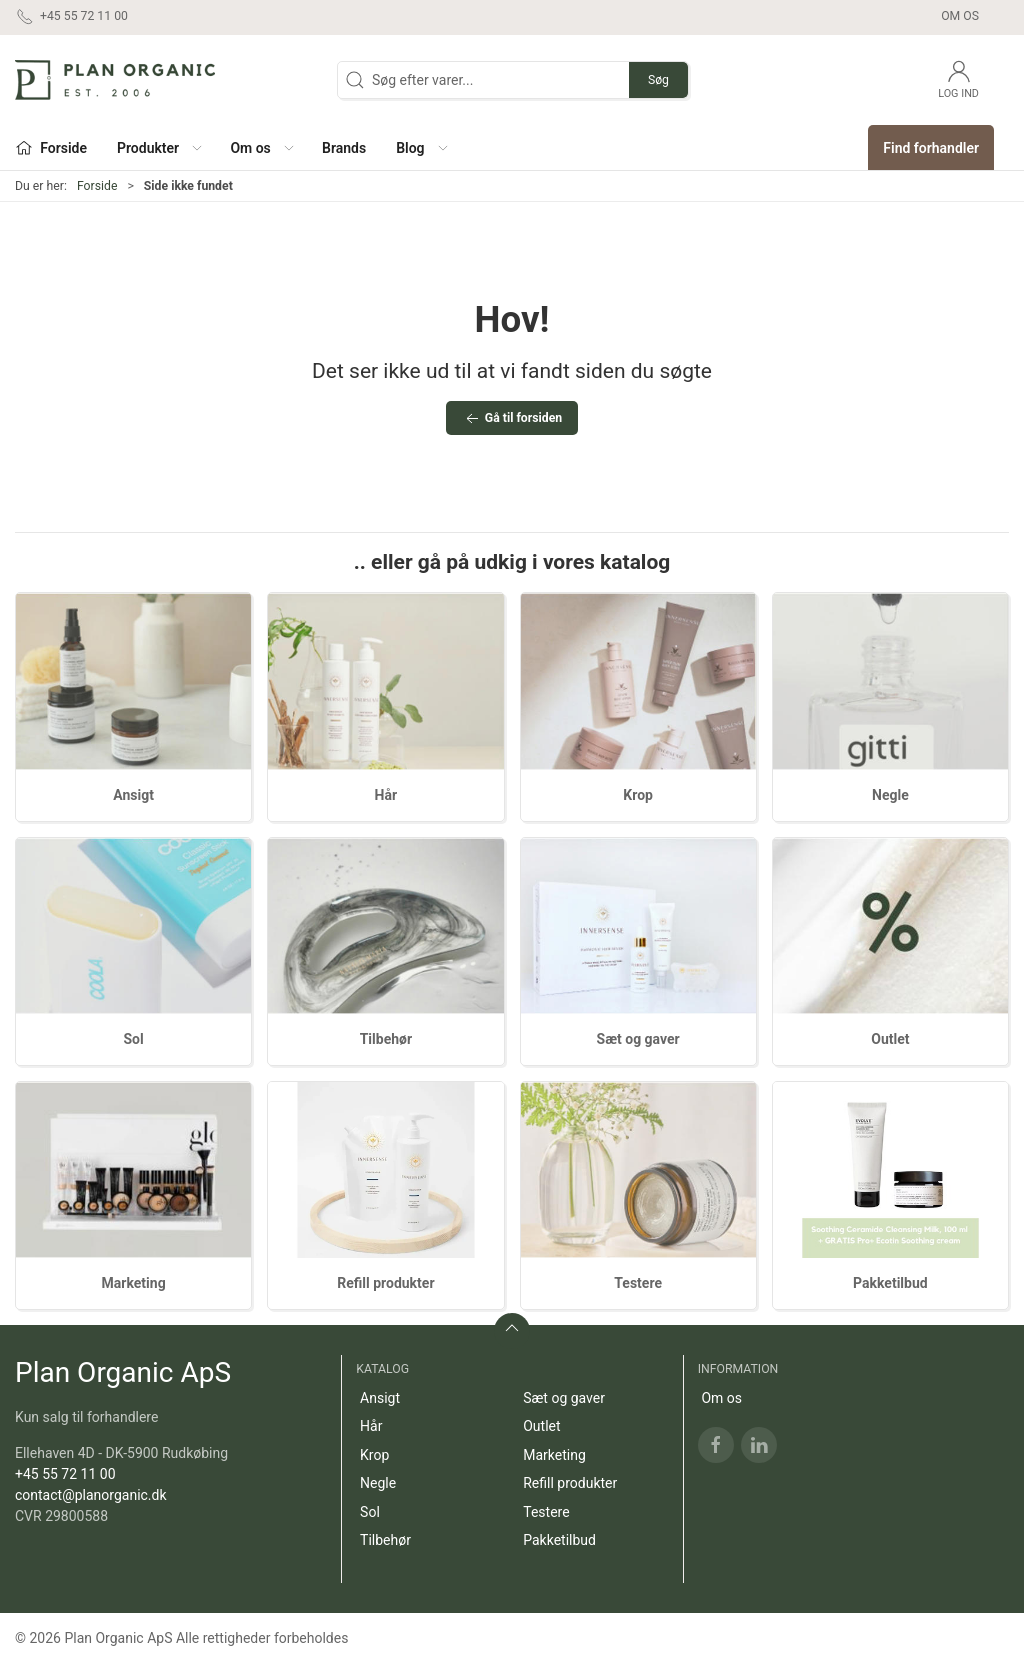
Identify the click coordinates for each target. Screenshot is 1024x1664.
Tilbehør (386, 1039)
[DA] (115, 80)
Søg (658, 80)
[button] (158, 147)
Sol (134, 1039)
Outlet (890, 1039)
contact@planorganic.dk (91, 1495)
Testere (638, 1283)
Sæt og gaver (638, 1039)
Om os (960, 16)
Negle (890, 795)
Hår (386, 795)
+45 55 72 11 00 (65, 1474)
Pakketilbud (890, 1283)
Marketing (134, 1283)
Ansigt (133, 795)
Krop (638, 795)
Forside (97, 186)
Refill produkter (385, 1283)
